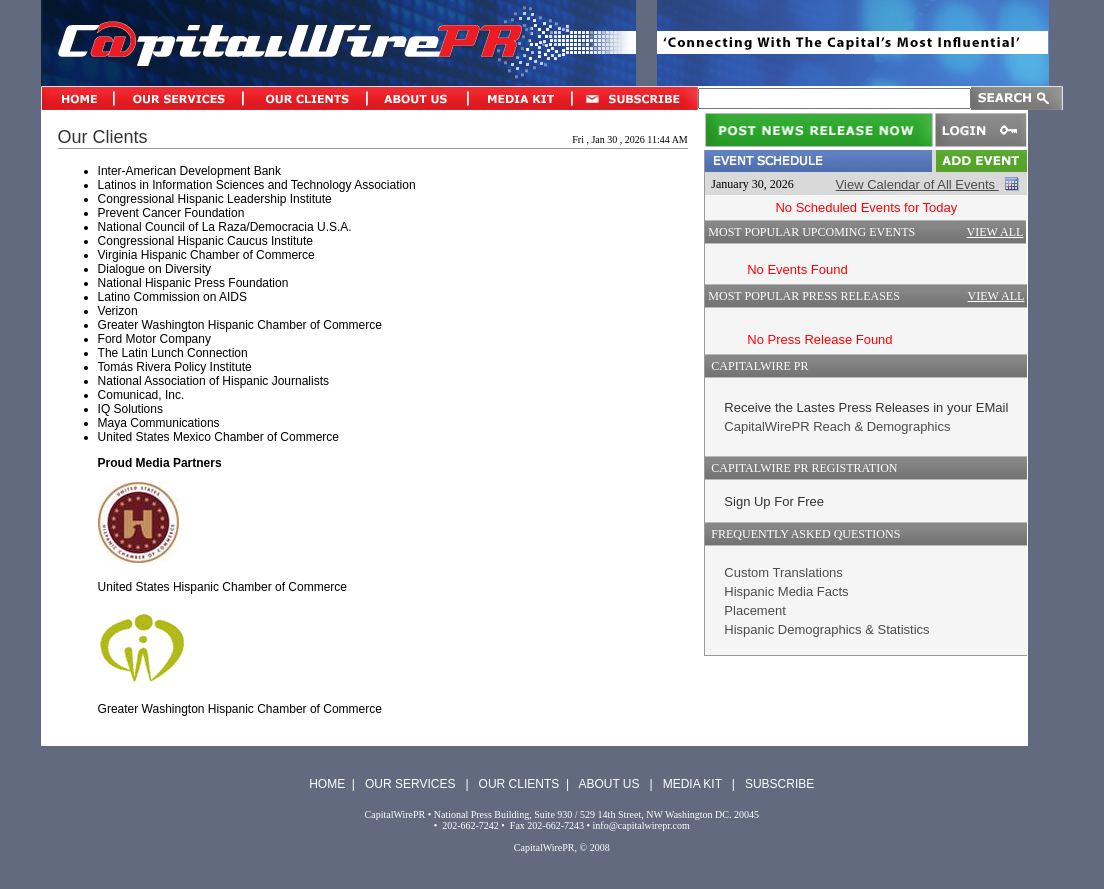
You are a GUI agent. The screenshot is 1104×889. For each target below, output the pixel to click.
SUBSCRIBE (779, 784)
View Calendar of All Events (917, 184)
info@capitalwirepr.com (641, 825)
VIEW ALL (995, 232)
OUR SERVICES (410, 784)
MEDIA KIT (692, 784)
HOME (327, 784)
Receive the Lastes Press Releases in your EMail (866, 407)
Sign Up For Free (774, 501)
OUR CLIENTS (519, 784)
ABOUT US (608, 784)
